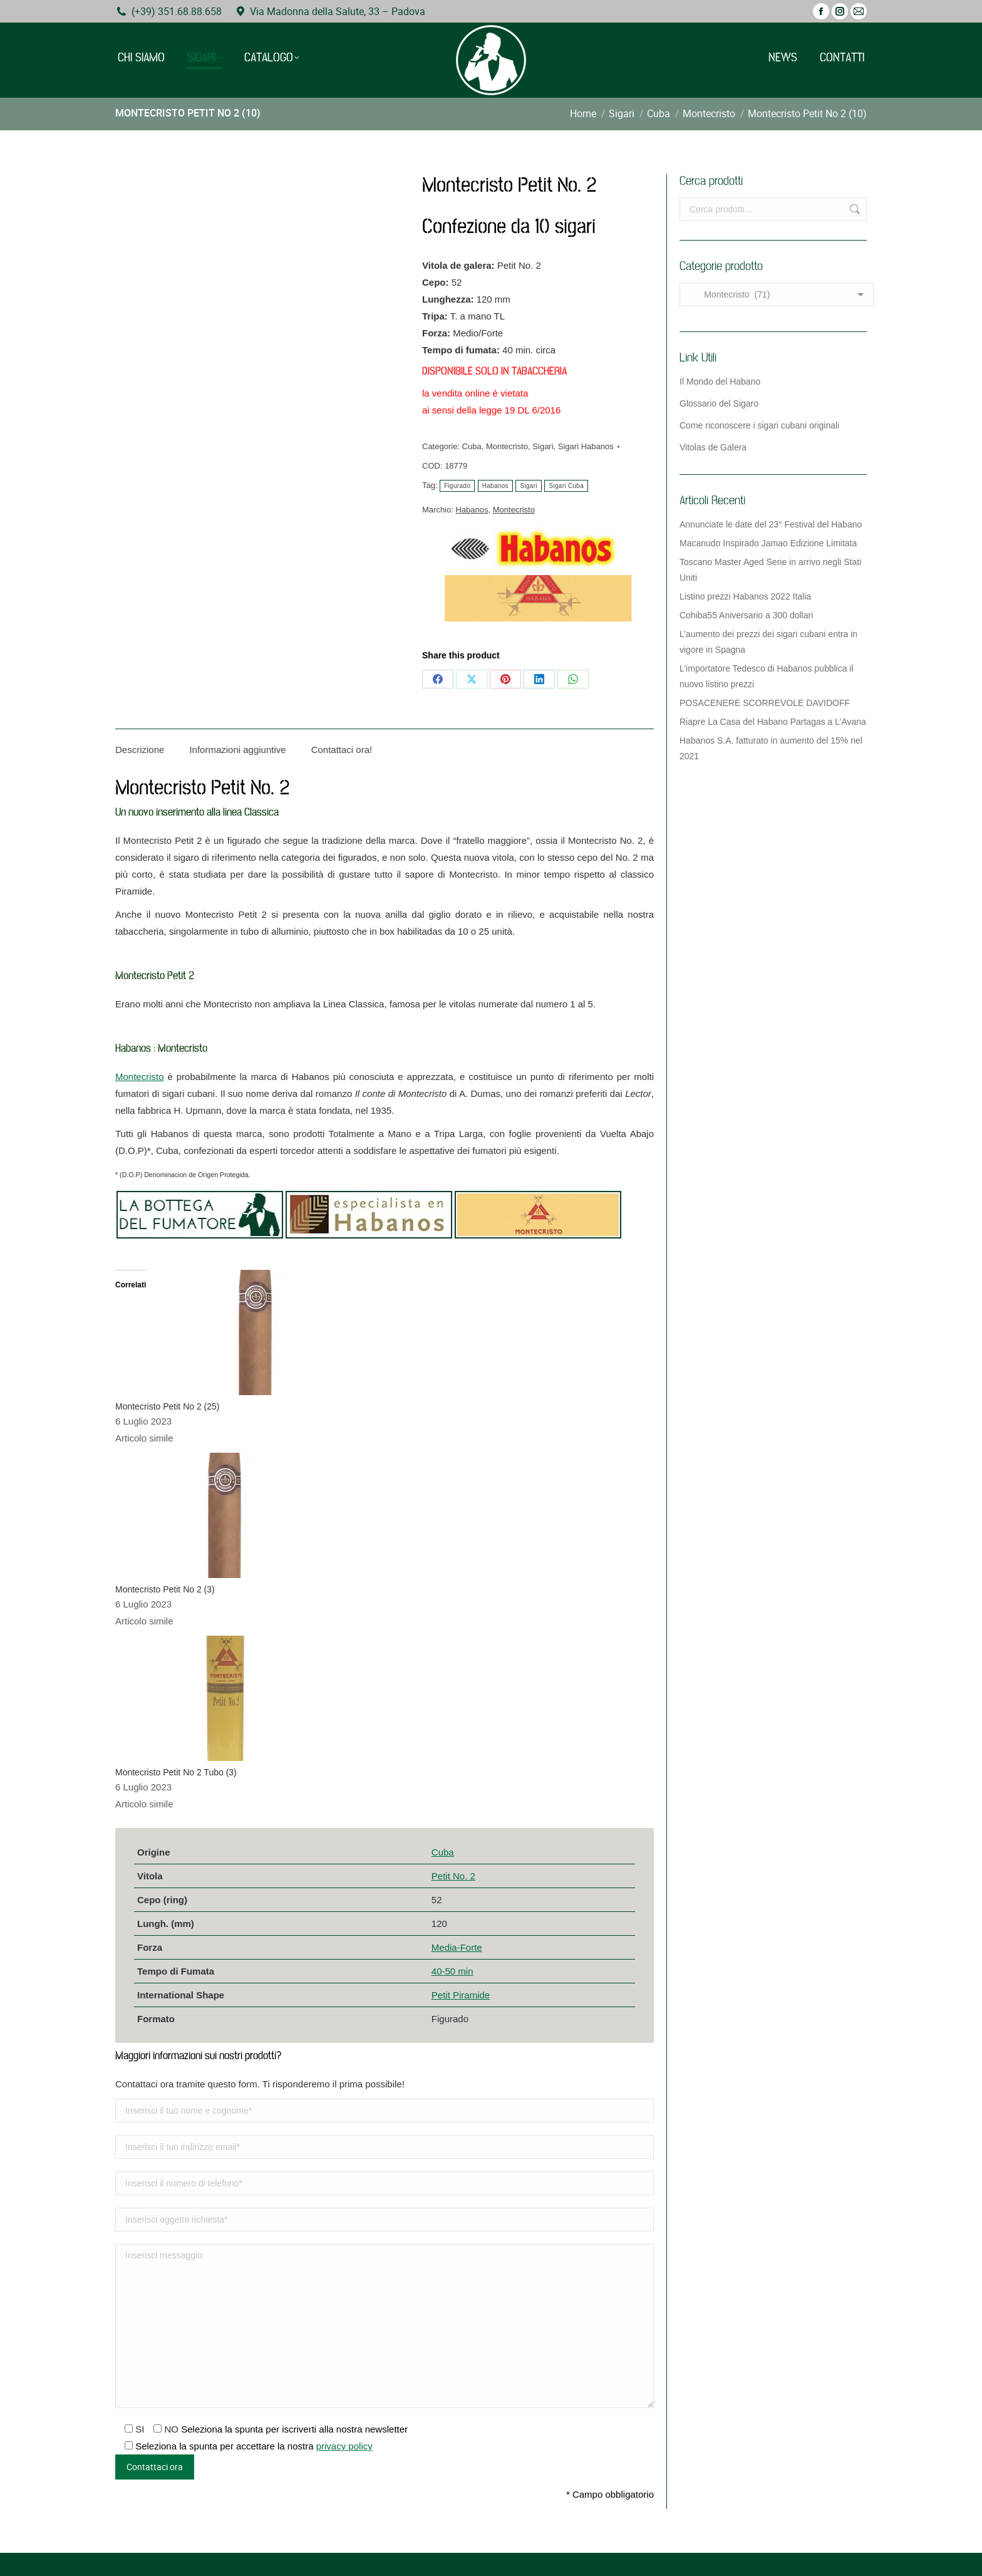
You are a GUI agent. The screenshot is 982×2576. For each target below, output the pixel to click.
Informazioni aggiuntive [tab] (237, 749)
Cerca (853, 209)
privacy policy (344, 2446)
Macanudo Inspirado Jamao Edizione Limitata (768, 543)
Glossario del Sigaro (719, 403)
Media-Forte (457, 1947)
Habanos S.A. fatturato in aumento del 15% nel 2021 (771, 748)
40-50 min (452, 1971)
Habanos (495, 485)
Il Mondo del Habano (720, 382)
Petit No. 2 (453, 1876)
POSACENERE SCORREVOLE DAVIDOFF (765, 703)
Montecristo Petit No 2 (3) (165, 1589)
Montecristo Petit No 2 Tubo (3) (176, 1772)
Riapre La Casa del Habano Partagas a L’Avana (773, 722)
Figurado (457, 485)
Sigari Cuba (566, 485)
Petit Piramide (461, 1995)
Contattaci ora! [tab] (342, 749)
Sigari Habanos (586, 446)
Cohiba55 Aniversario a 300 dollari (746, 615)
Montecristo (507, 446)
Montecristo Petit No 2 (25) (167, 1406)
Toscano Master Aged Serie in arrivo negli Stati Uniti (770, 570)
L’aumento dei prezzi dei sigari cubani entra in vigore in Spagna (768, 642)
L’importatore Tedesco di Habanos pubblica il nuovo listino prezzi (767, 676)
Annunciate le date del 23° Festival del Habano (771, 524)
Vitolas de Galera (713, 447)
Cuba (472, 446)
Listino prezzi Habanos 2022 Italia (745, 596)
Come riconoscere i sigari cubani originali (759, 425)
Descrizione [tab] (139, 749)
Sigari (542, 446)
